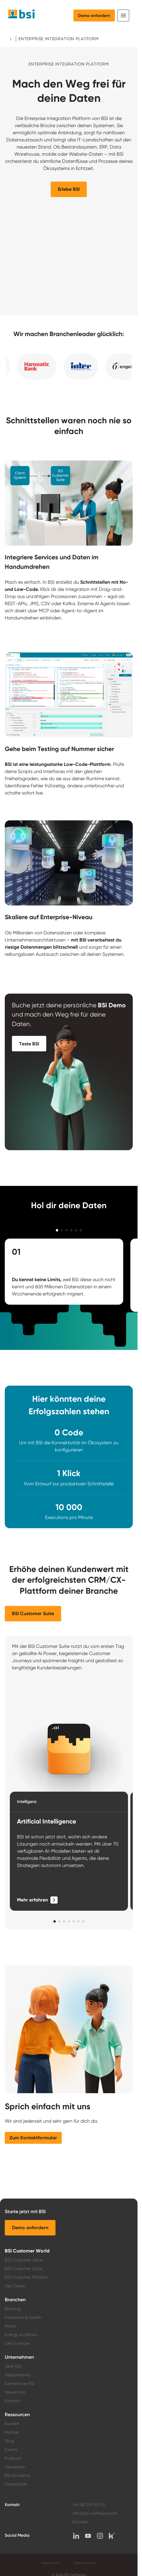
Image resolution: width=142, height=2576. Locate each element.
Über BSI (13, 2366)
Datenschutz (85, 2563)
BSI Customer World (27, 2251)
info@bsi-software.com (95, 2513)
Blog (9, 2440)
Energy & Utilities (21, 2334)
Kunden (12, 2423)
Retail (10, 2326)
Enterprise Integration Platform (58, 38)
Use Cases (15, 2285)
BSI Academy (17, 2475)
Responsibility (18, 2374)
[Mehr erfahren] (37, 1900)
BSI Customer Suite (23, 2268)
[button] (69, 189)
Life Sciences (17, 2343)
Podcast (13, 2458)
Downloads (16, 2484)
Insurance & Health (23, 2317)
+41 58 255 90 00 (88, 2504)
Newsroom (15, 2392)
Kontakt (12, 2400)
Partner (12, 2432)
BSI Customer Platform (27, 2277)
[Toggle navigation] (123, 15)
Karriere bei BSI (19, 2383)
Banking (13, 2308)
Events (11, 2449)
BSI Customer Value (24, 2259)
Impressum (50, 2563)
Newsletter (15, 2466)
